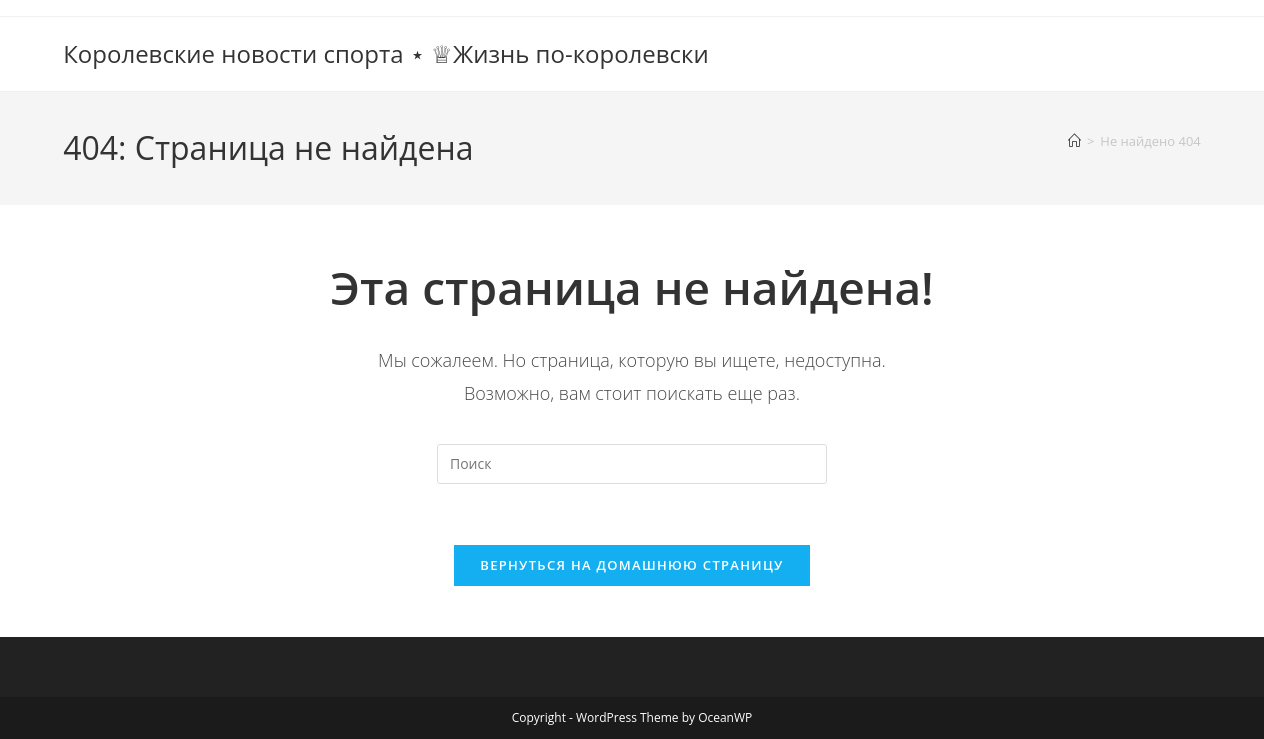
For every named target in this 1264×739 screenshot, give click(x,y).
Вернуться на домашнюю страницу (631, 565)
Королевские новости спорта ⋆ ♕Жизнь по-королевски (386, 53)
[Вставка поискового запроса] (632, 464)
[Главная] (1074, 141)
